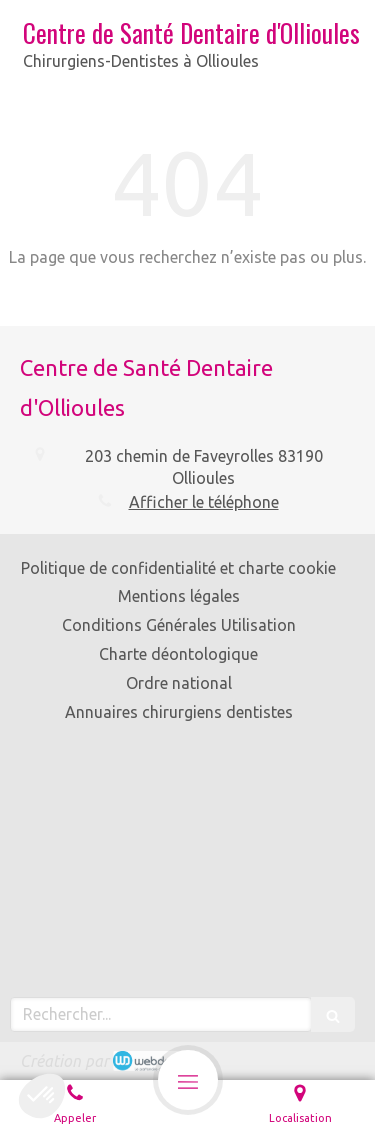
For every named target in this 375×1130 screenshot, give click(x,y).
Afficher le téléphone (204, 502)
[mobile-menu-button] (188, 1080)
